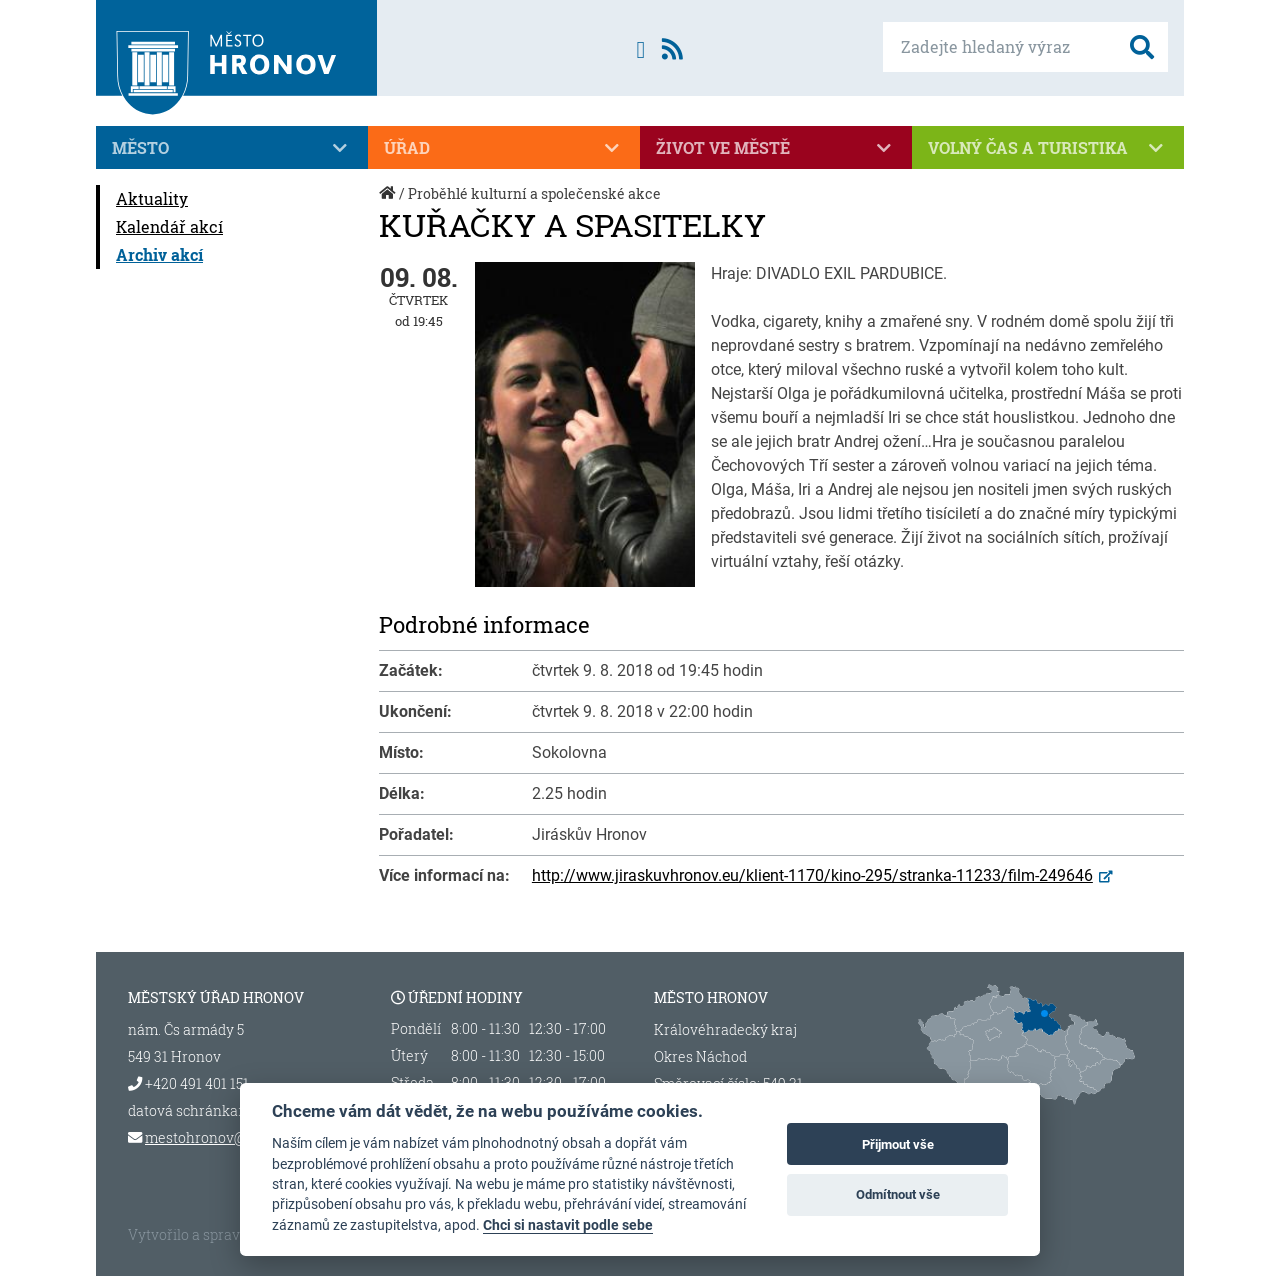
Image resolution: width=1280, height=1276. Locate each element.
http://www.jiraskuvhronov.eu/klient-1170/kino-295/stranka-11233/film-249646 (812, 875)
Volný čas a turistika (1048, 148)
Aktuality (152, 198)
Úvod (389, 203)
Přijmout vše (898, 1144)
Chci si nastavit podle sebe (568, 1225)
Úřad (504, 148)
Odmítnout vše (898, 1194)
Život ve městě (776, 148)
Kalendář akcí (169, 226)
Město (232, 148)
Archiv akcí (159, 254)
